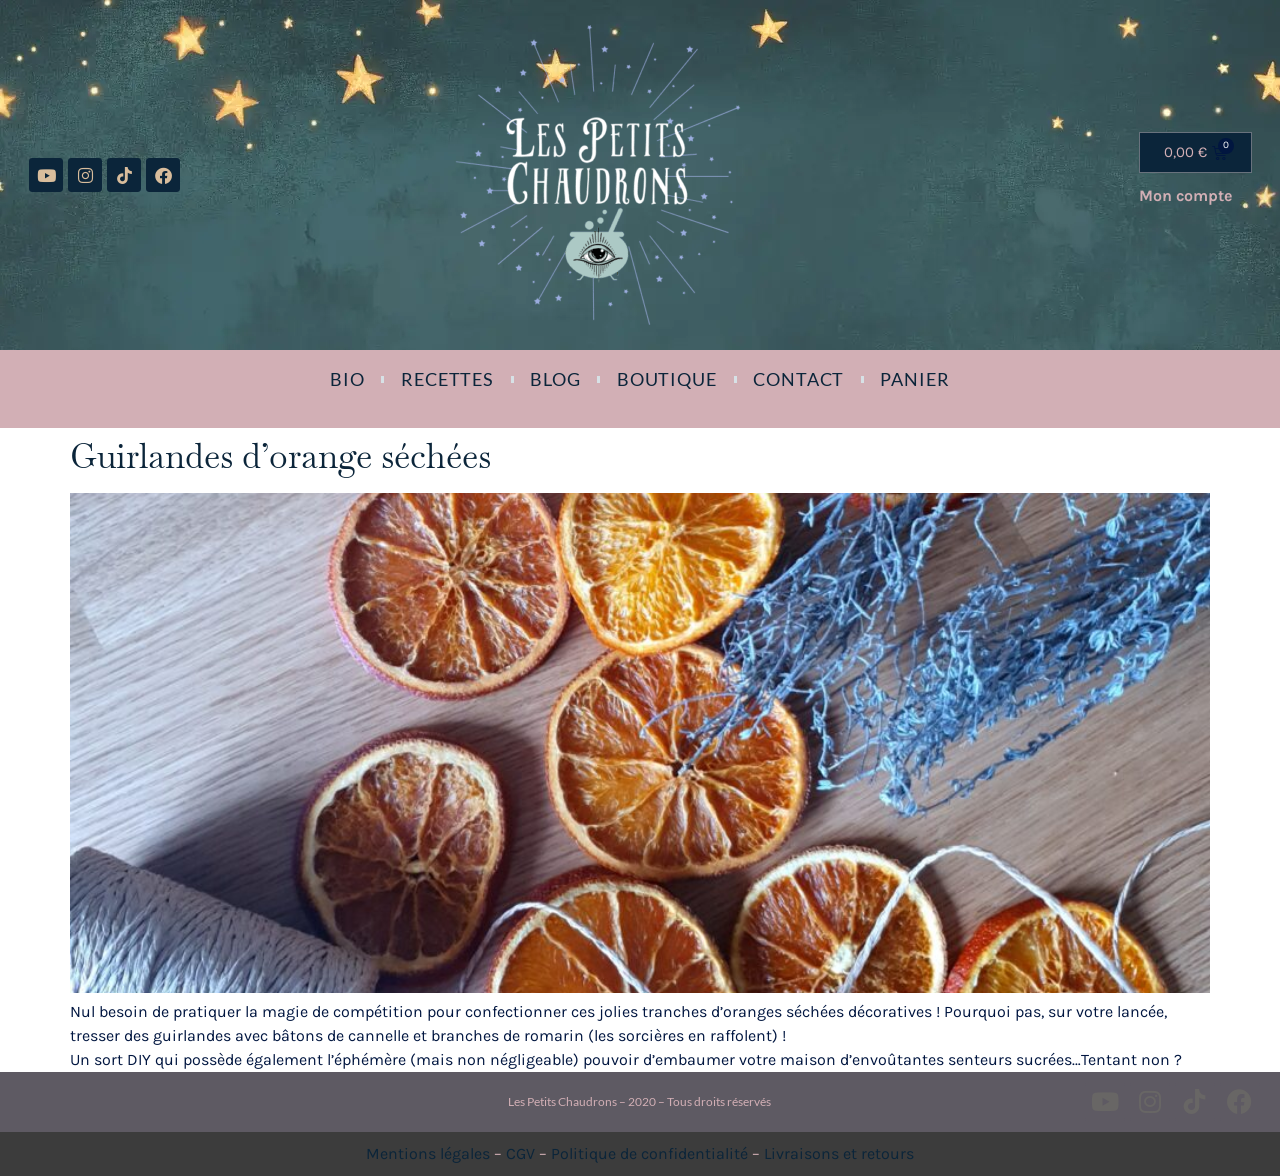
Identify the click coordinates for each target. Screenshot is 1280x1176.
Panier (914, 379)
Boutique (667, 379)
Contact (798, 379)
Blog (555, 379)
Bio (347, 379)
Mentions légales (428, 1153)
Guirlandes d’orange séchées (280, 456)
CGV (520, 1153)
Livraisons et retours (839, 1153)
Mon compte (1185, 195)
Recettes (447, 379)
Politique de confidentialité (649, 1153)
